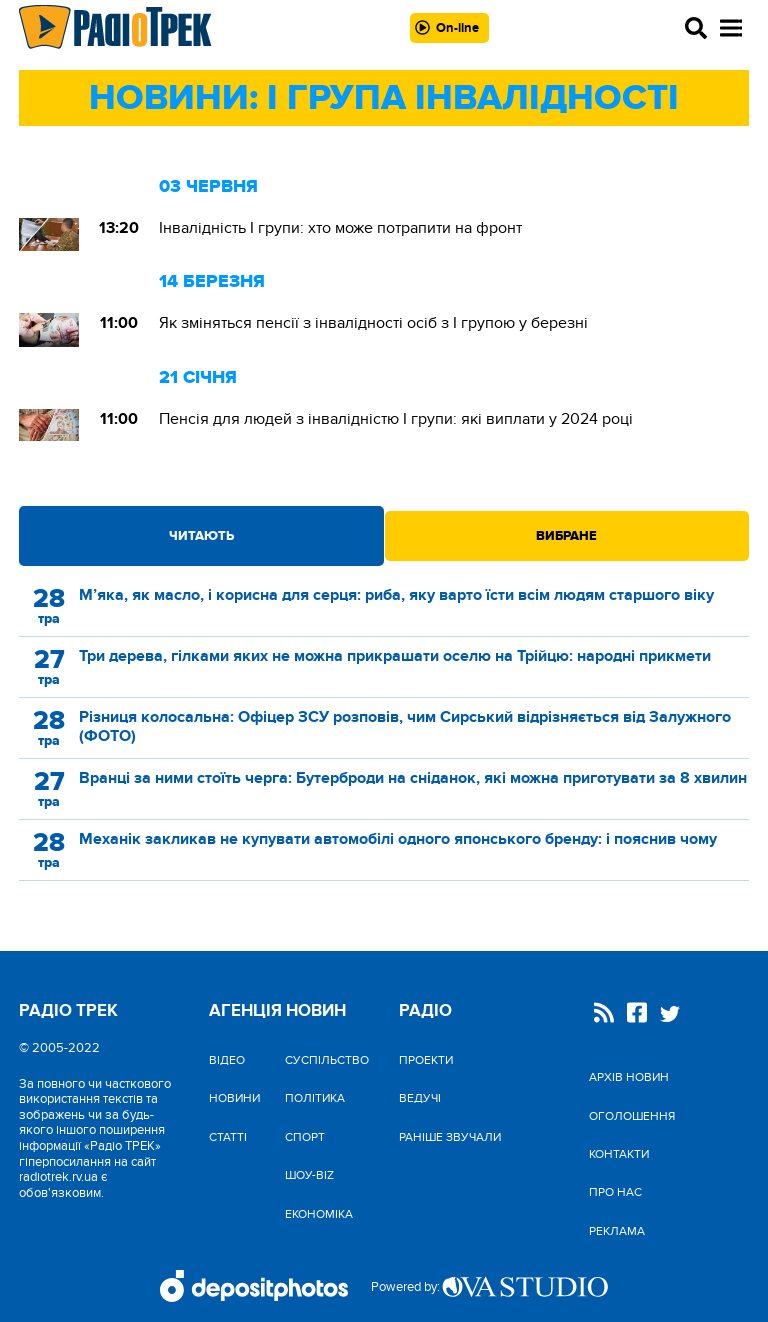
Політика (315, 1098)
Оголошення (632, 1116)
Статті (228, 1137)
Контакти (619, 1154)
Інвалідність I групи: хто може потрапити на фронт (340, 228)
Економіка (319, 1214)
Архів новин (629, 1077)
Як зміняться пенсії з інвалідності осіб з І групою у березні (373, 323)
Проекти (426, 1060)
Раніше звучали (450, 1137)
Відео (227, 1060)
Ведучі (420, 1098)
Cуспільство (327, 1060)
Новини (234, 1098)
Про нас (615, 1192)
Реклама (617, 1231)
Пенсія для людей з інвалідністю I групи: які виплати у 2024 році (396, 419)
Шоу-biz (309, 1175)
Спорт (305, 1137)
